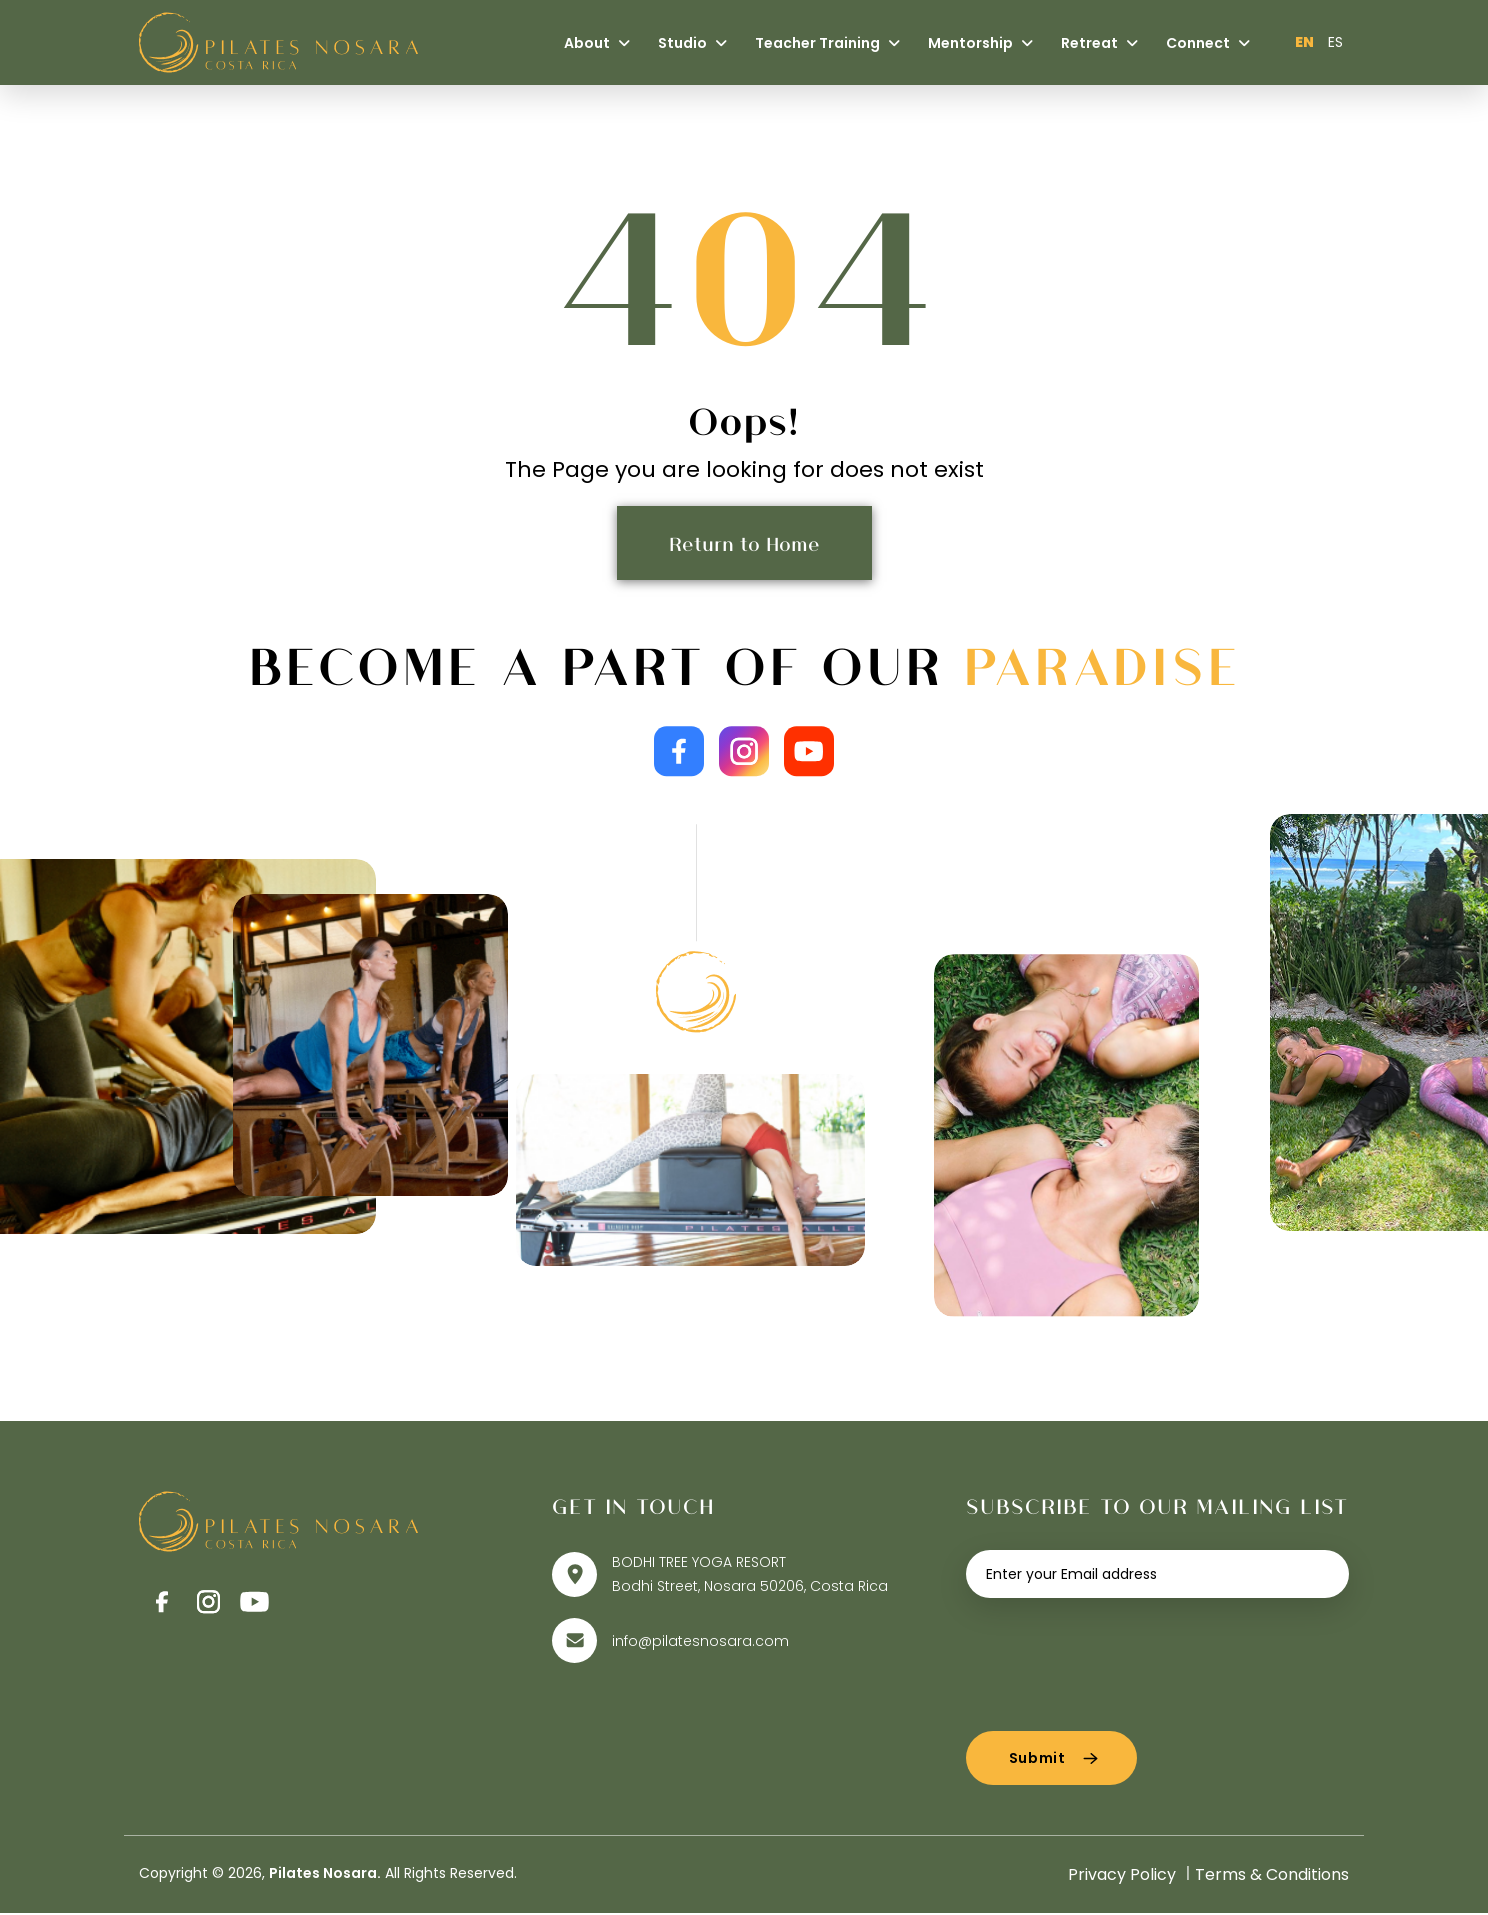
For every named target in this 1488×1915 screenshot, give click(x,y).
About (597, 43)
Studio (692, 43)
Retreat (1099, 43)
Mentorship (980, 43)
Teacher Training (827, 43)
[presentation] (1118, 1659)
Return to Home (744, 543)
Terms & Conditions (1272, 1876)
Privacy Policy (1122, 1876)
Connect (1208, 43)
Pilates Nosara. (325, 1875)
